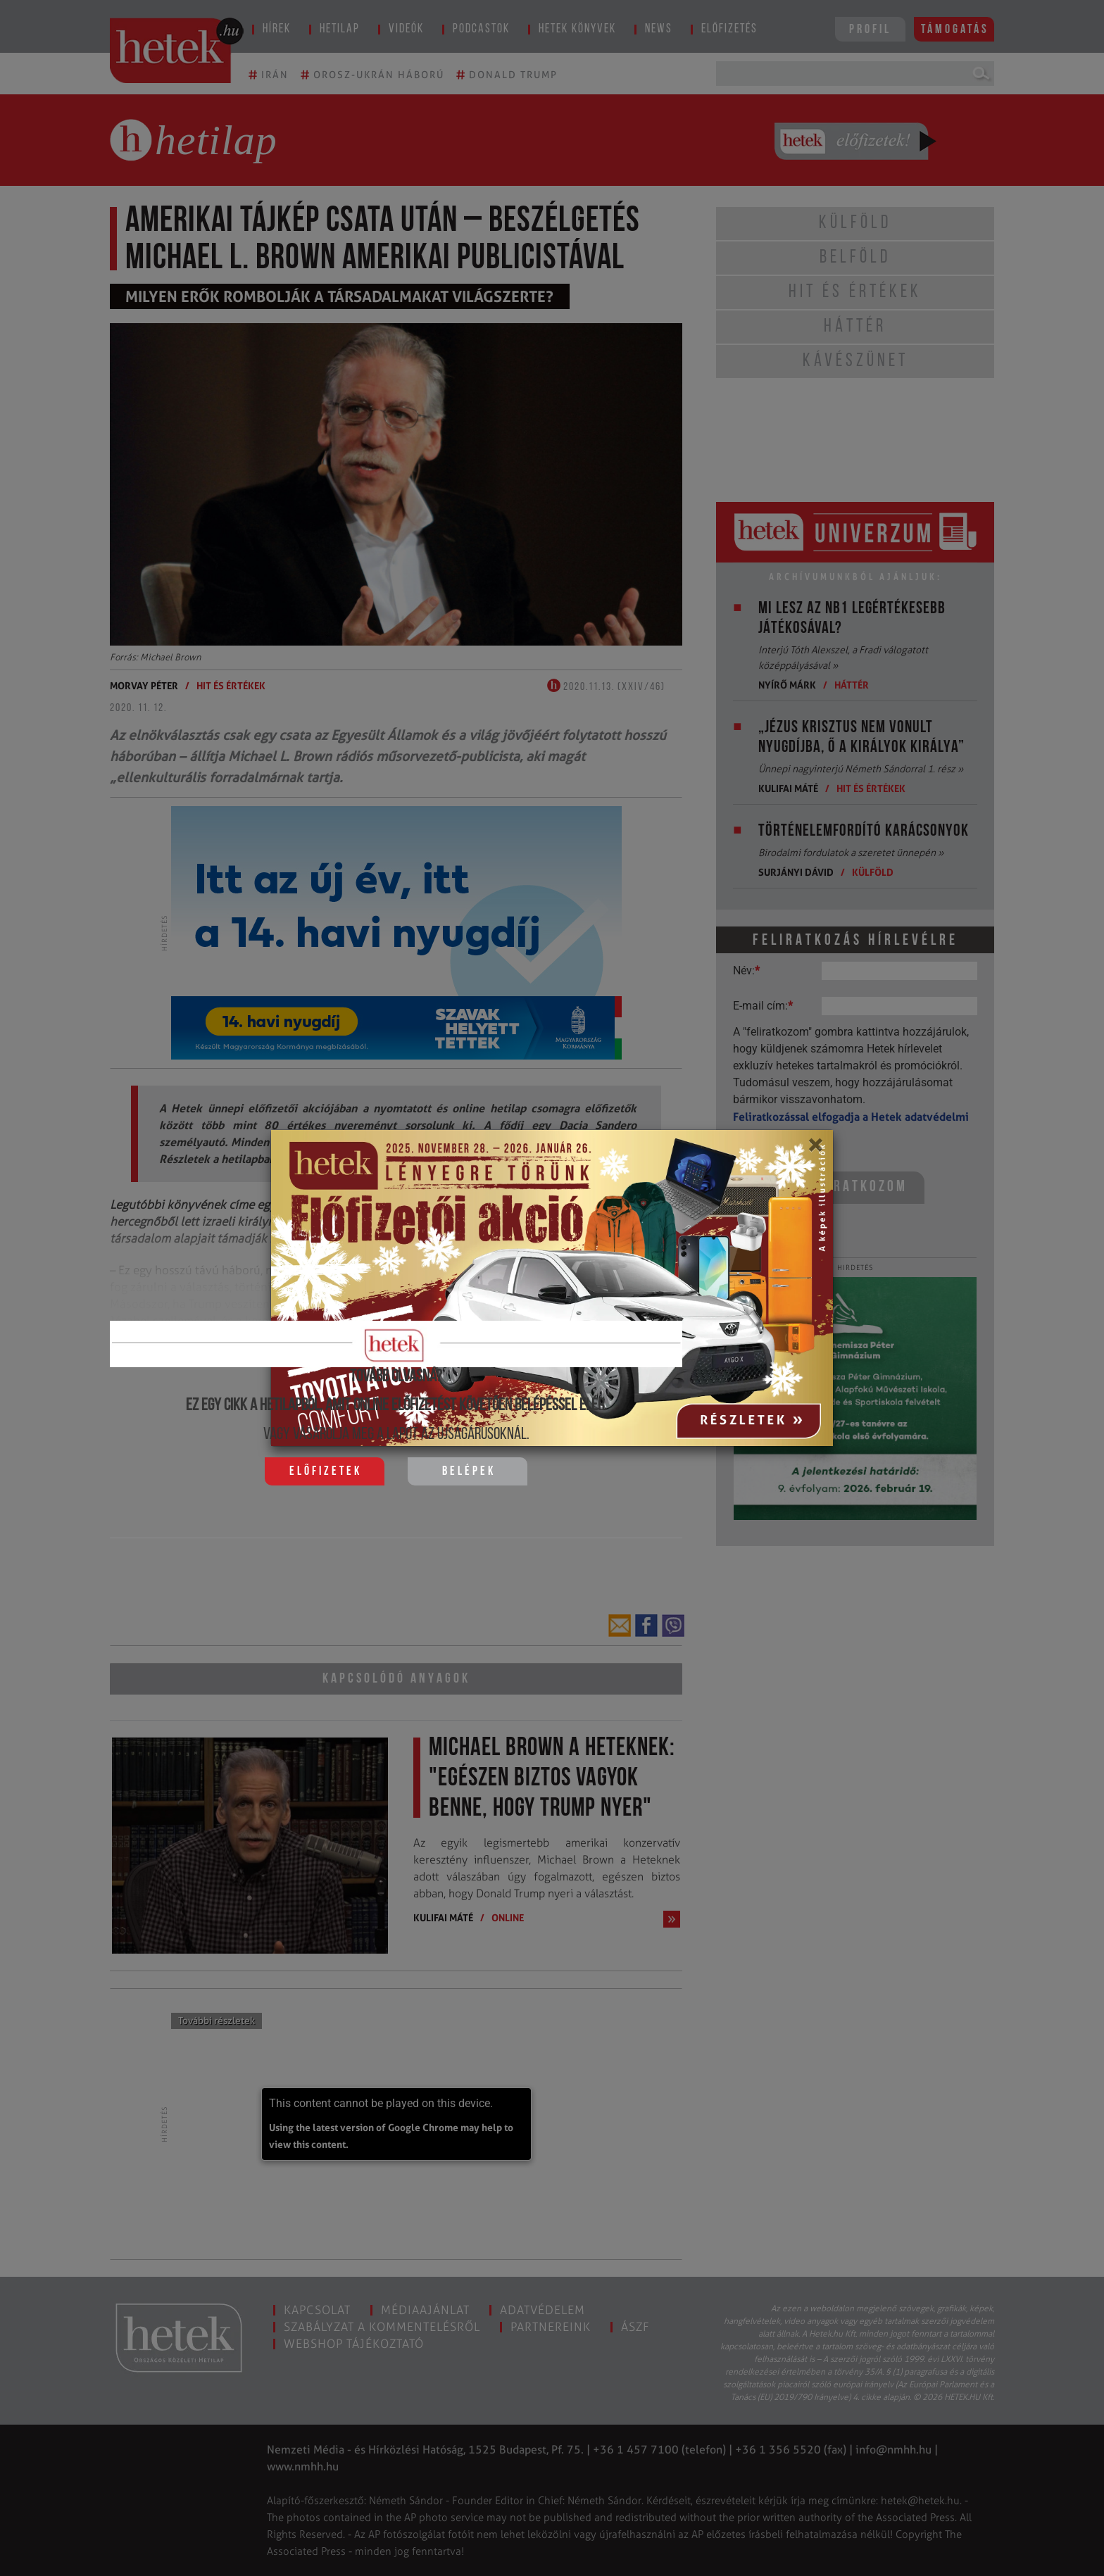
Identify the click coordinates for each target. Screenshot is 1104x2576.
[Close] (815, 1149)
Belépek (469, 1471)
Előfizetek (325, 1471)
